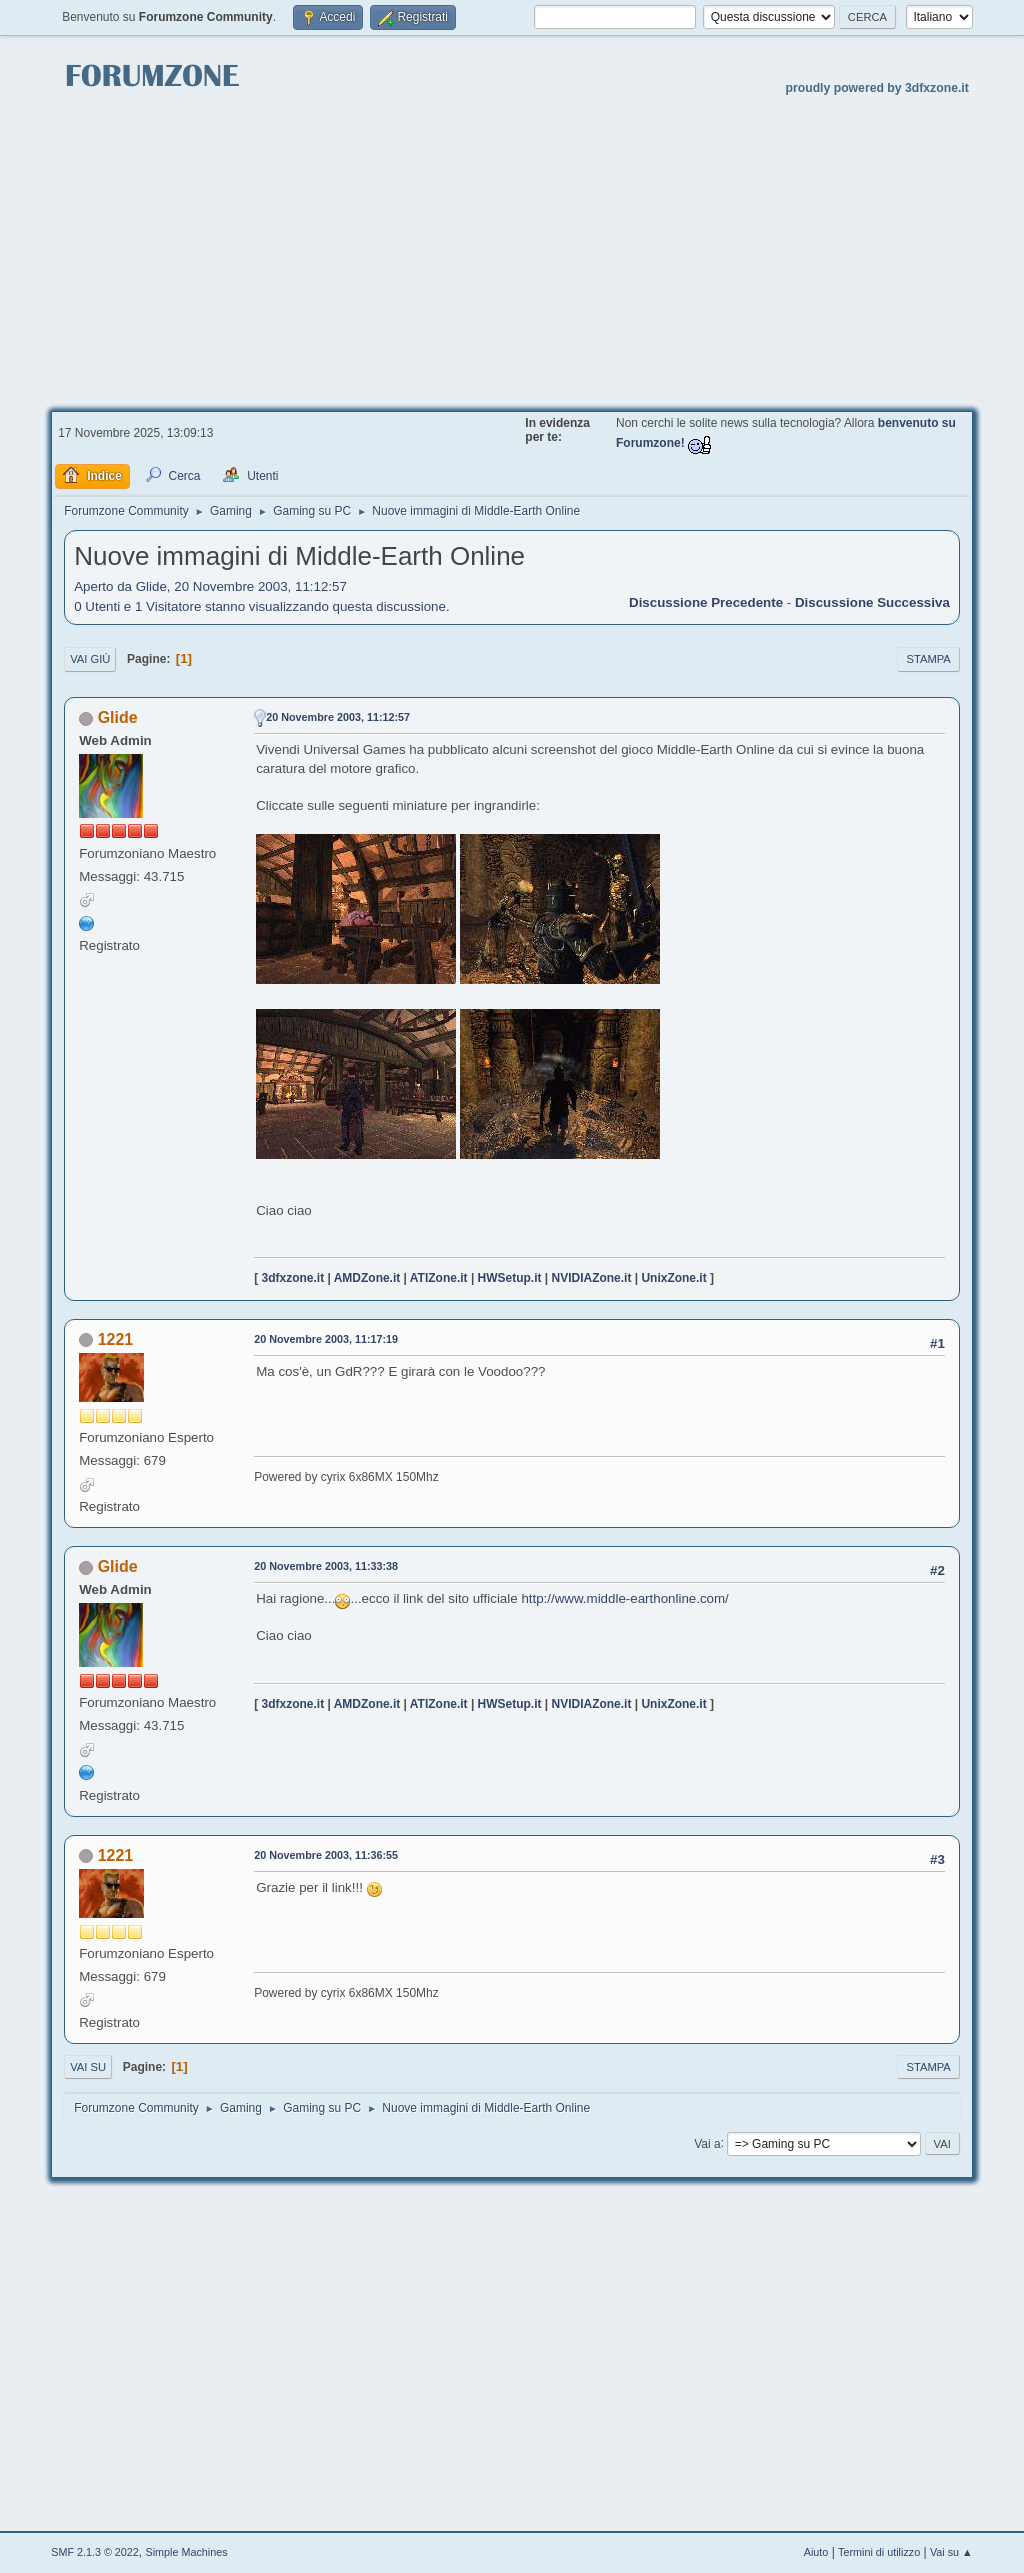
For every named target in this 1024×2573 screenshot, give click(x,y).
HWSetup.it (510, 1278)
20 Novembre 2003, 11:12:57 (338, 717)
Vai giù (90, 659)
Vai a (707, 2143)
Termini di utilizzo (879, 2552)
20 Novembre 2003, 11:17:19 (326, 1339)
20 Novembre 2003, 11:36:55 (326, 1855)
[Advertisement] (512, 251)
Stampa (928, 659)
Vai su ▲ (951, 2552)
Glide (118, 717)
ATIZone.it (439, 1278)
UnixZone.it (673, 1278)
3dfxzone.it (293, 1278)
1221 (116, 1339)
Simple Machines (187, 2552)
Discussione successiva (872, 602)
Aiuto (816, 2552)
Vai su (88, 2067)
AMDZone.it (367, 1278)
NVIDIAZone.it (592, 1278)
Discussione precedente (706, 602)
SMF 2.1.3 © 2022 (95, 2552)
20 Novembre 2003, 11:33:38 (326, 1566)
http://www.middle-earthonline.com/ (624, 1598)
